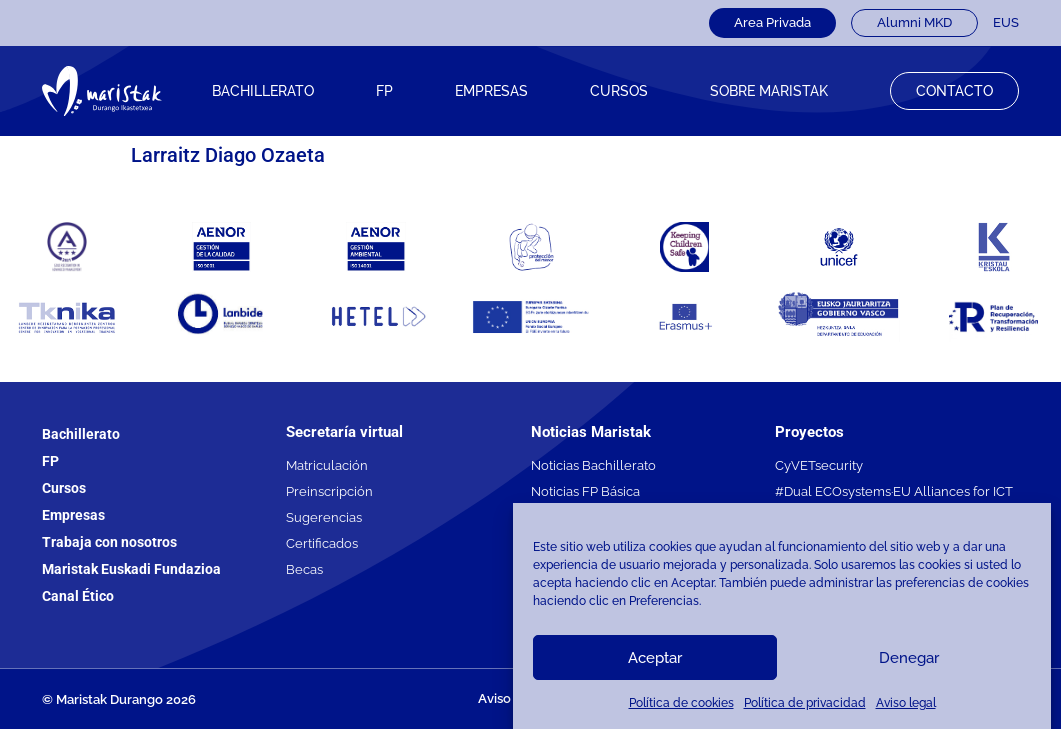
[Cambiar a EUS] (1006, 23)
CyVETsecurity (819, 465)
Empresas (491, 91)
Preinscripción (329, 491)
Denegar (909, 658)
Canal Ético (78, 596)
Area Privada (772, 22)
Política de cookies (681, 703)
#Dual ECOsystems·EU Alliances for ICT (894, 491)
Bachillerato (263, 91)
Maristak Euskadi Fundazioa (131, 569)
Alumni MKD (914, 22)
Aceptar (655, 658)
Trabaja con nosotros (109, 542)
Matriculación (327, 465)
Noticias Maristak (591, 432)
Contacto (954, 91)
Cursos (64, 488)
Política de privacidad (805, 703)
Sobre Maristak (769, 91)
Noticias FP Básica (585, 491)
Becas (304, 569)
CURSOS (619, 91)
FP (384, 91)
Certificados (322, 543)
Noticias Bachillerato (593, 465)
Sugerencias (324, 517)
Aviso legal (906, 703)
